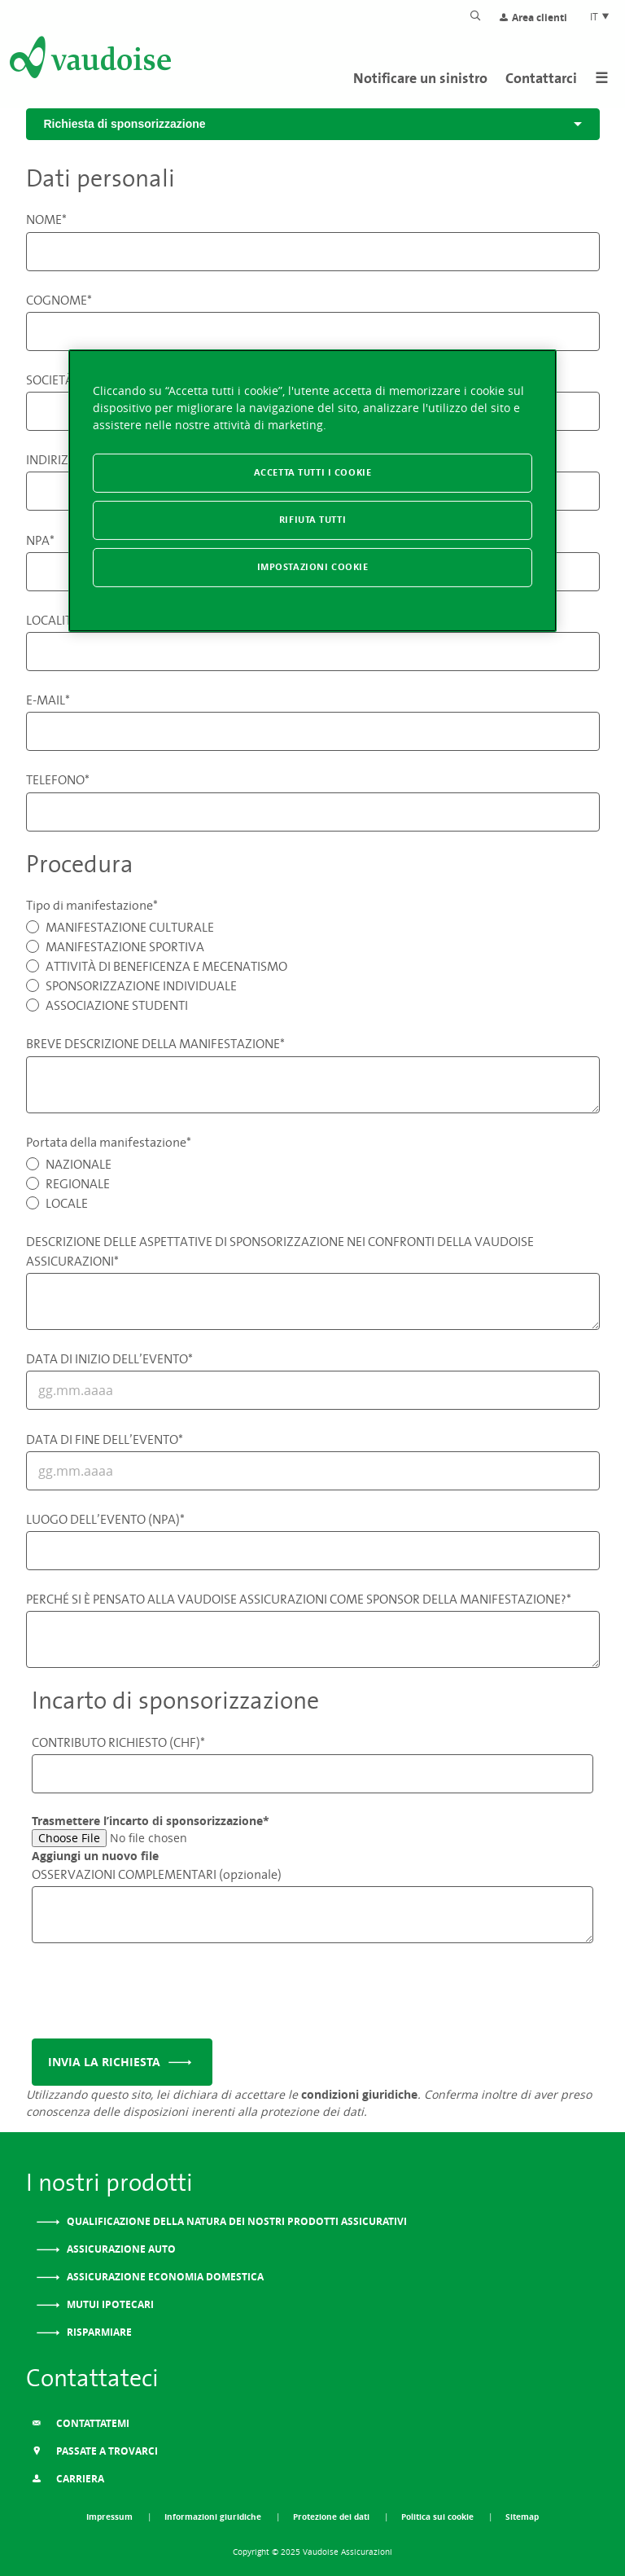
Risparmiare (98, 2332)
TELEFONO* (58, 779)
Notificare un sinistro (420, 78)
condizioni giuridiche (359, 2094)
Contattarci (541, 78)
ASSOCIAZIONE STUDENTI (117, 1005)
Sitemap (522, 2516)
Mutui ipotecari (109, 2304)
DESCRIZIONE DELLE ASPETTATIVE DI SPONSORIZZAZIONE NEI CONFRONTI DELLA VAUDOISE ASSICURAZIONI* (280, 1250)
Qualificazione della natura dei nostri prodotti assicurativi (235, 2221)
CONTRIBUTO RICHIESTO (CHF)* (118, 1742)
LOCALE (67, 1203)
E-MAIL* (48, 699)
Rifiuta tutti (312, 519)
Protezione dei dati (332, 2516)
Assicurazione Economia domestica (164, 2277)
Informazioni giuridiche (214, 2516)
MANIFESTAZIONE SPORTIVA (125, 946)
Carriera (68, 2479)
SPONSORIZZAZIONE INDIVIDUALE (141, 985)
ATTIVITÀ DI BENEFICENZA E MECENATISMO (166, 966)
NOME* (46, 219)
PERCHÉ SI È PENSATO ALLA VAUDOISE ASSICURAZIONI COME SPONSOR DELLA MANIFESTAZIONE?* (298, 1598)
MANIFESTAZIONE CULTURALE (130, 927)
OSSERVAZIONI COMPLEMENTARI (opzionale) (157, 1874)
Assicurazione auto (120, 2249)
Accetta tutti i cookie (313, 472)
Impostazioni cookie (313, 566)
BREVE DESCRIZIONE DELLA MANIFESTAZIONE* (155, 1043)
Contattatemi (80, 2423)
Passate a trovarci (95, 2451)
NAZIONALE (78, 1164)
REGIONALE (78, 1183)
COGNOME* (59, 299)
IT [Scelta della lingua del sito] (600, 16)
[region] (312, 490)
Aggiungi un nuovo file (95, 1855)
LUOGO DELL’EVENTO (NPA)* (105, 1519)
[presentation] (155, 1994)
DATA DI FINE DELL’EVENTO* (104, 1439)
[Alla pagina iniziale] (89, 60)
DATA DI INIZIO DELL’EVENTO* (109, 1358)
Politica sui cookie (438, 2516)
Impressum (110, 2516)
